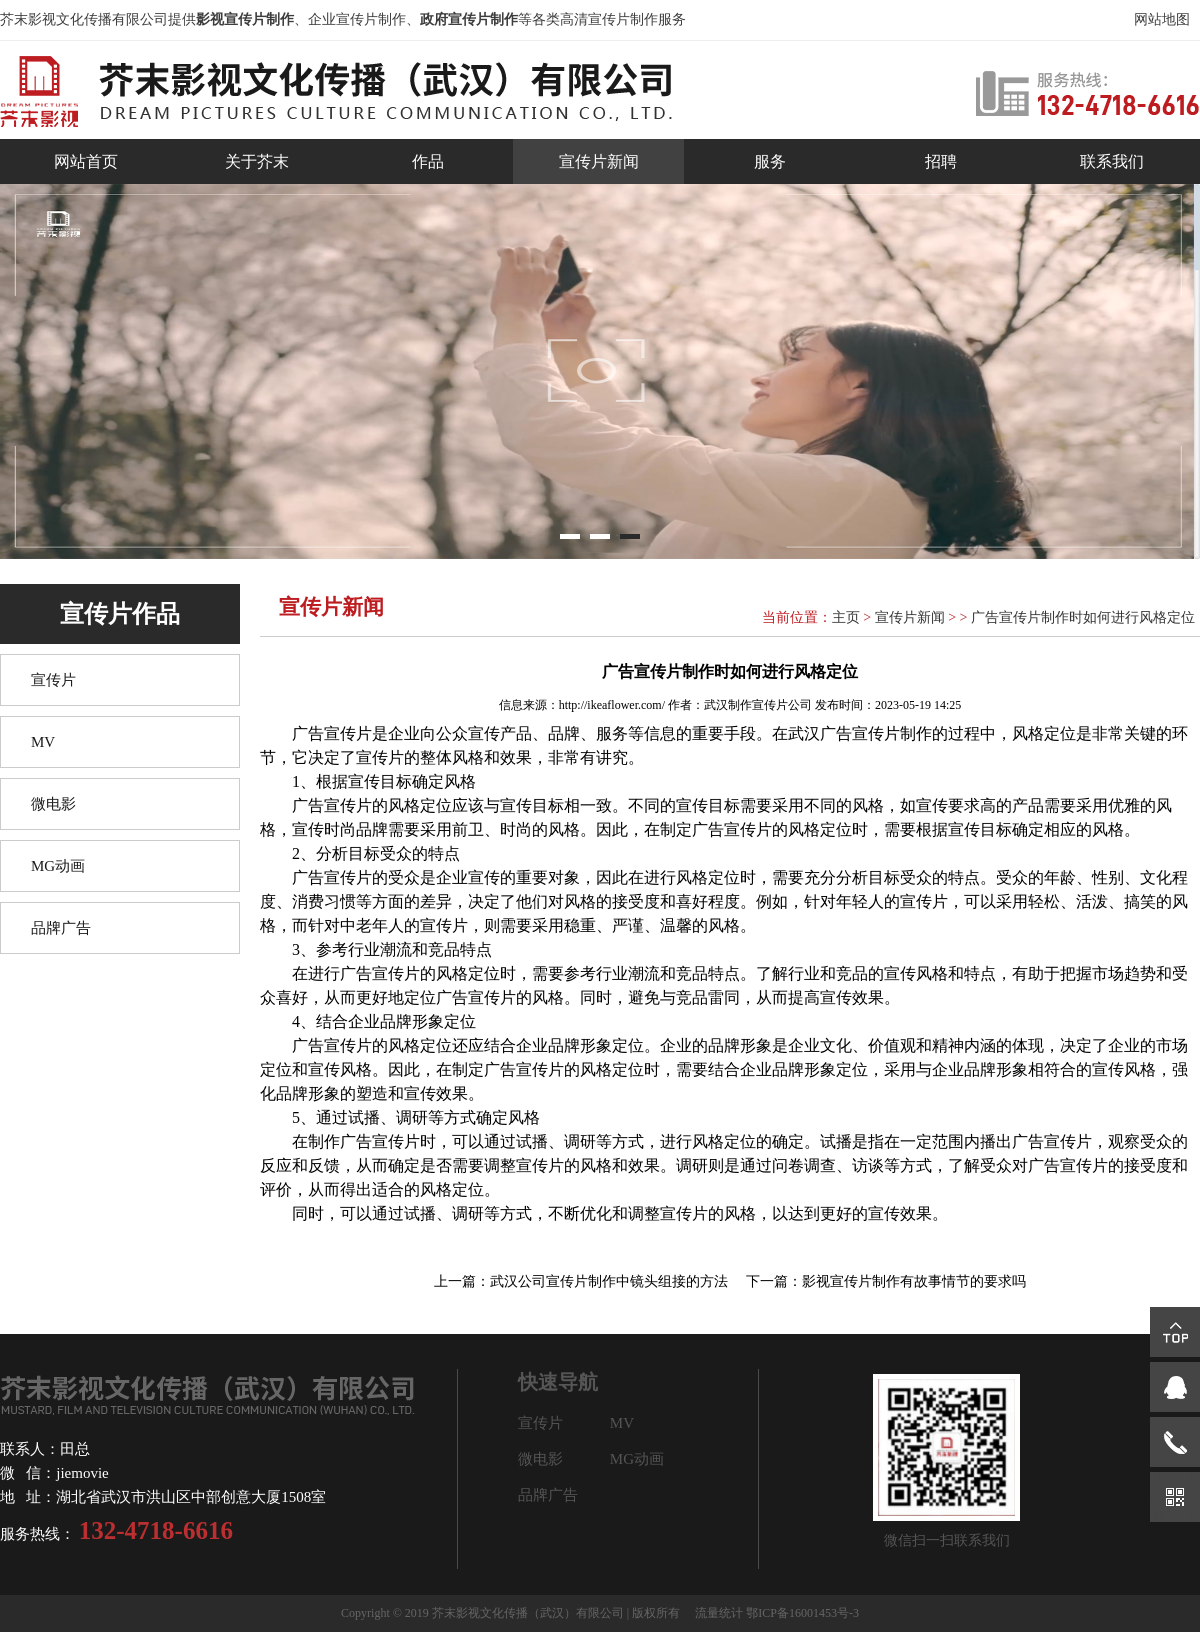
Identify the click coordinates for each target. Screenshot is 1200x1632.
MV (43, 742)
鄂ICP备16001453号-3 (802, 1613)
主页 (846, 617)
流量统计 (719, 1613)
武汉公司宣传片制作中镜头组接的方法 (609, 1281)
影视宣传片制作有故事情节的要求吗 (914, 1281)
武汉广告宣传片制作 (860, 733)
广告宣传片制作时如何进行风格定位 (1083, 617)
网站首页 (86, 161)
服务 (770, 161)
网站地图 (1162, 19)
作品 (428, 161)
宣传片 (53, 680)
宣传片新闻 (599, 161)
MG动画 (58, 866)
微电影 (53, 804)
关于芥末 (257, 161)
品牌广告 (61, 928)
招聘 (941, 161)
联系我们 (1112, 161)
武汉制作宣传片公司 (758, 705)
